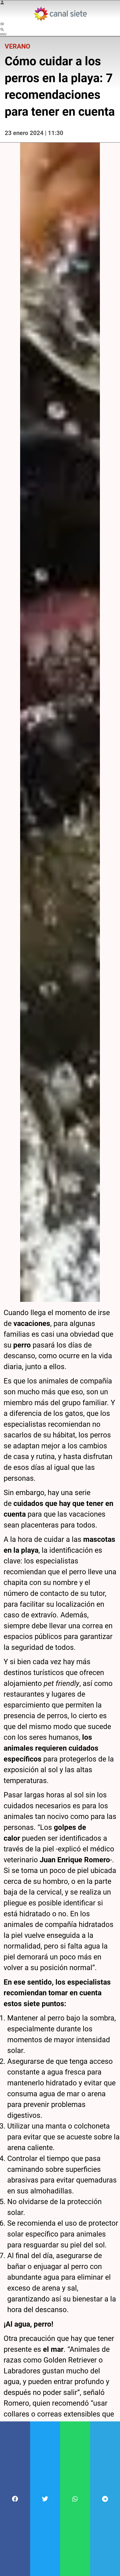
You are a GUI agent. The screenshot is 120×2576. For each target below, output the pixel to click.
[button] (15, 2498)
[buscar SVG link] (2, 30)
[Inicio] (60, 14)
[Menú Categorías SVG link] (2, 24)
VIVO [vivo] (3, 34)
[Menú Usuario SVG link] (2, 3)
